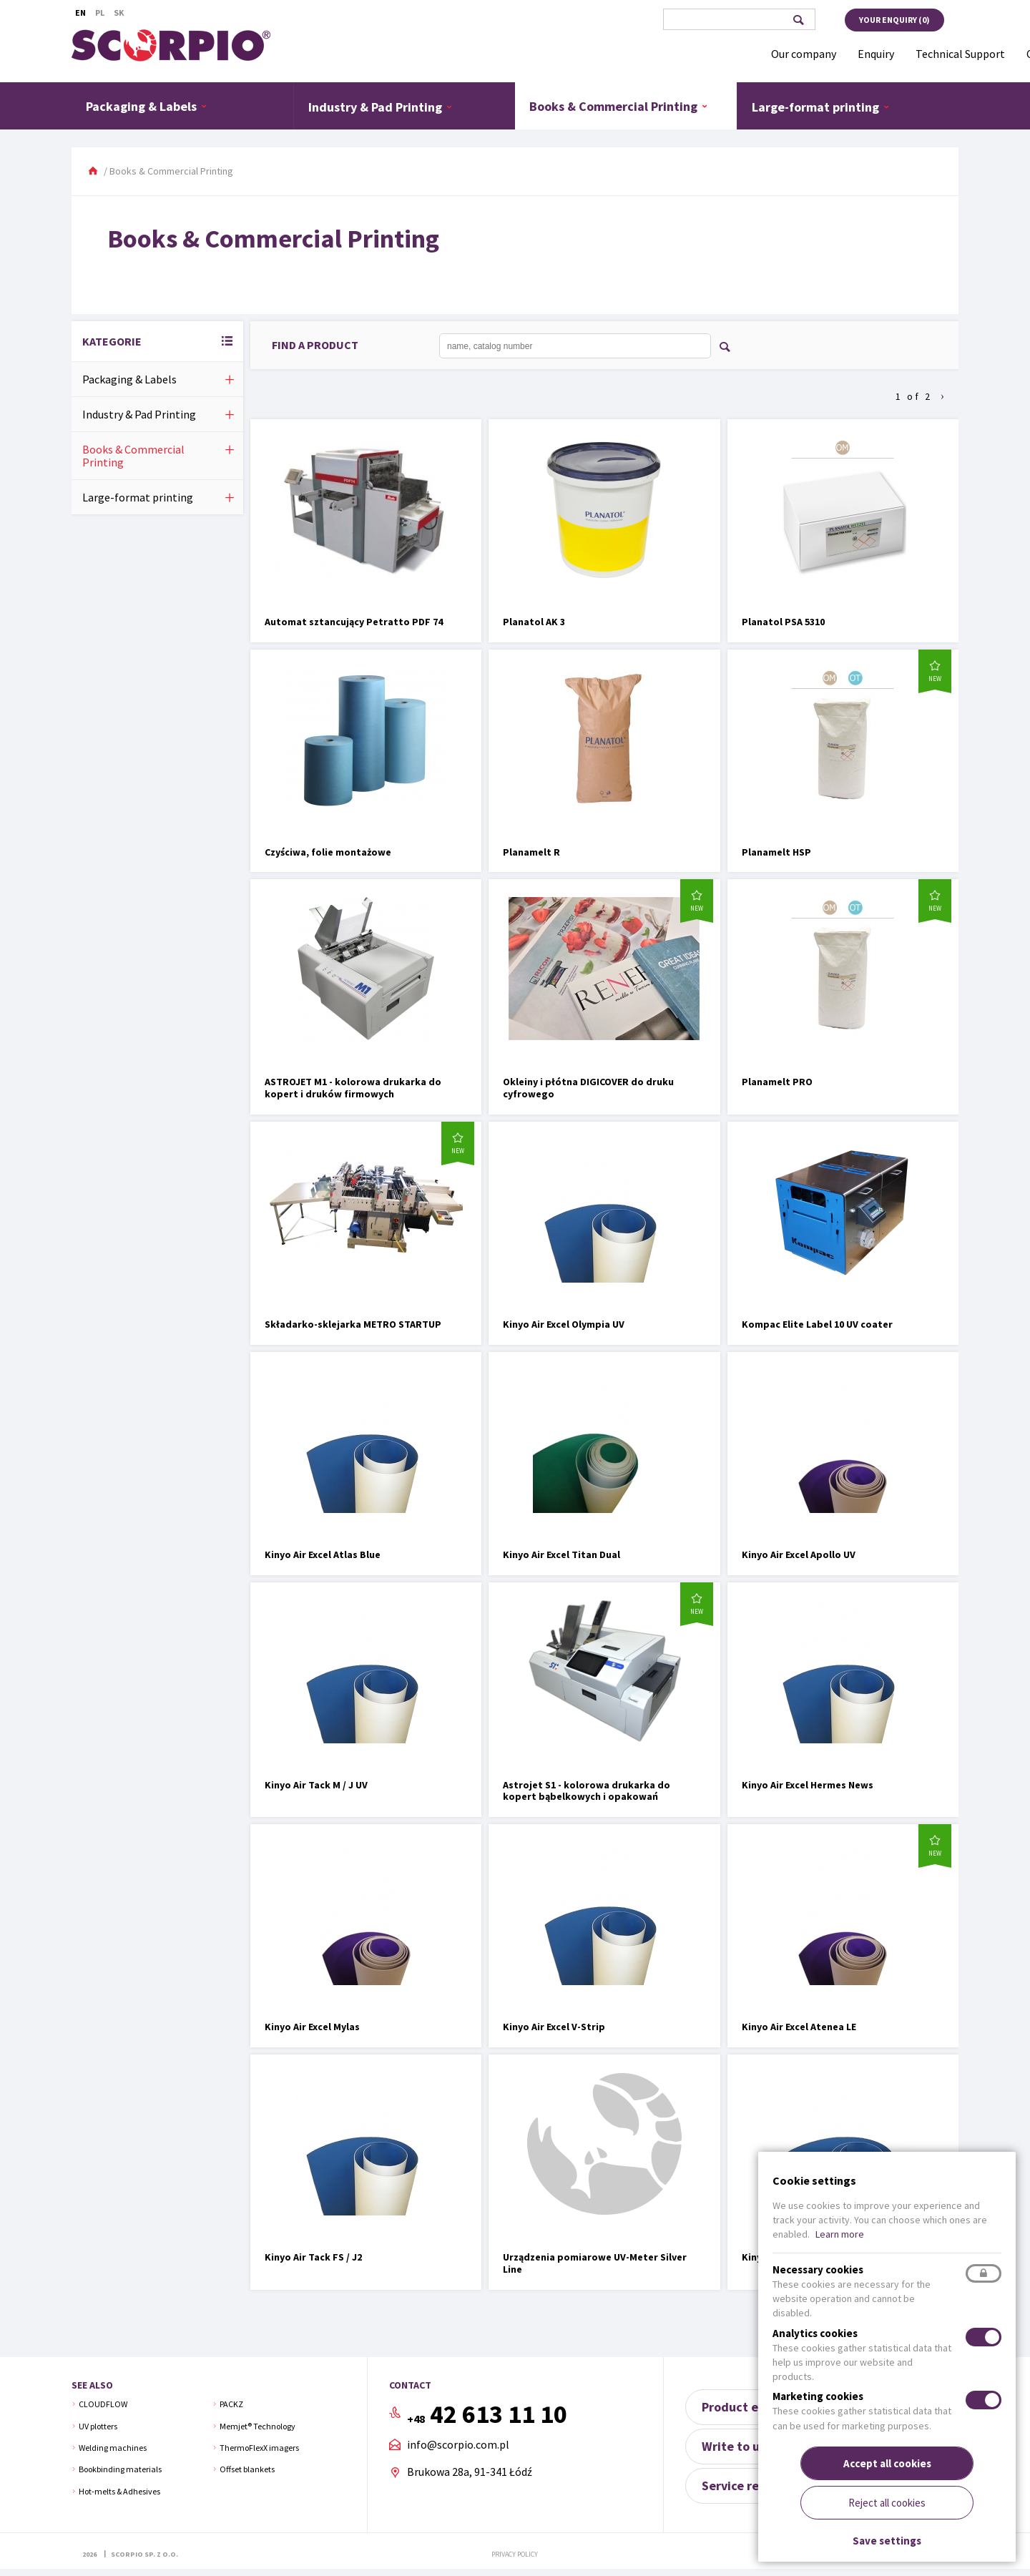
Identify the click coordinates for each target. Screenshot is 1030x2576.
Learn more (839, 2234)
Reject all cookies (887, 2502)
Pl (99, 12)
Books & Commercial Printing (618, 105)
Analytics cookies (815, 2333)
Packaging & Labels (146, 105)
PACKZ (231, 2404)
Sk (119, 12)
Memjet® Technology (257, 2426)
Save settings (887, 2540)
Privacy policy (514, 2554)
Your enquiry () (894, 19)
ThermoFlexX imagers (259, 2447)
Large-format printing (821, 106)
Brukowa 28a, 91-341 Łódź (469, 2471)
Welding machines (113, 2447)
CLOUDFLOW (103, 2404)
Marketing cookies (817, 2396)
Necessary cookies (817, 2269)
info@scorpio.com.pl (458, 2445)
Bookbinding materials (120, 2469)
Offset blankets (247, 2469)
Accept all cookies (887, 2463)
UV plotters (98, 2426)
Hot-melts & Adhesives (119, 2491)
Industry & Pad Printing (380, 106)
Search (798, 20)
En (80, 12)
